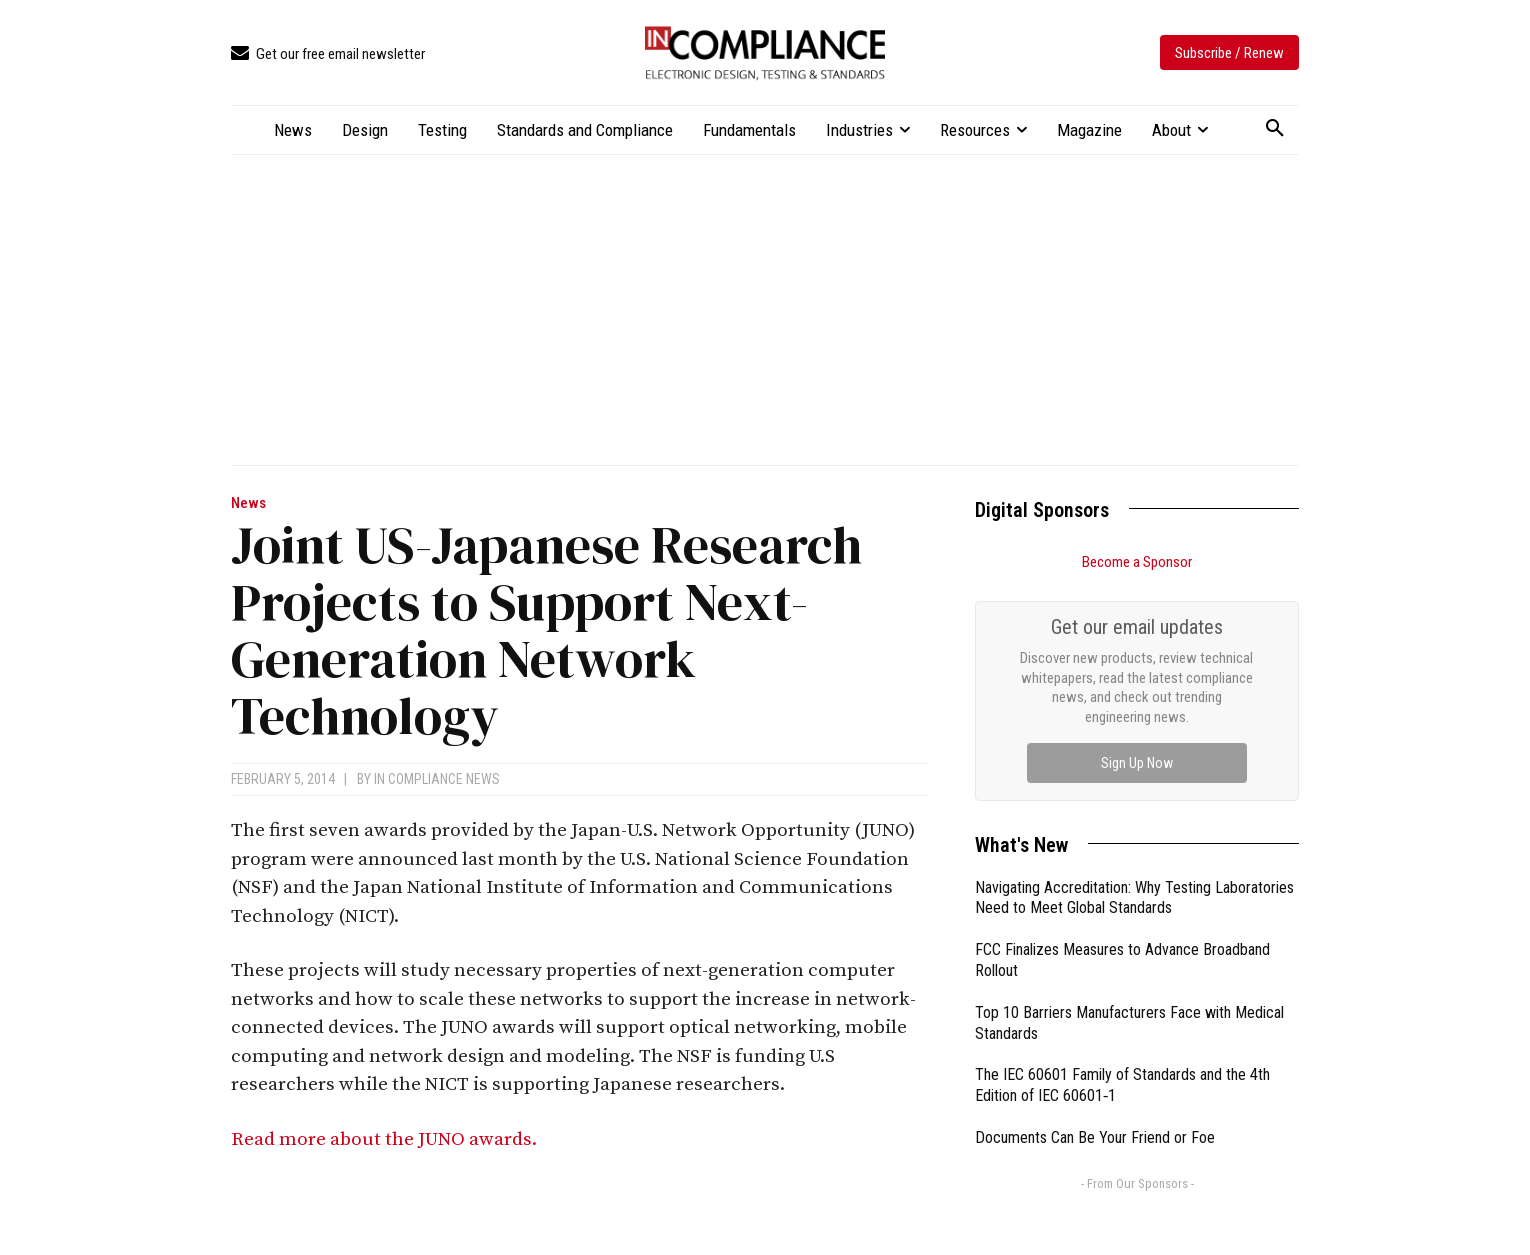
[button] (1275, 129)
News (248, 503)
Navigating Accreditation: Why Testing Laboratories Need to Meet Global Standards (1134, 673)
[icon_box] (328, 54)
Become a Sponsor (1137, 562)
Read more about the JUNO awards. (386, 1139)
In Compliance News (437, 779)
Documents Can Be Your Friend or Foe (1095, 912)
